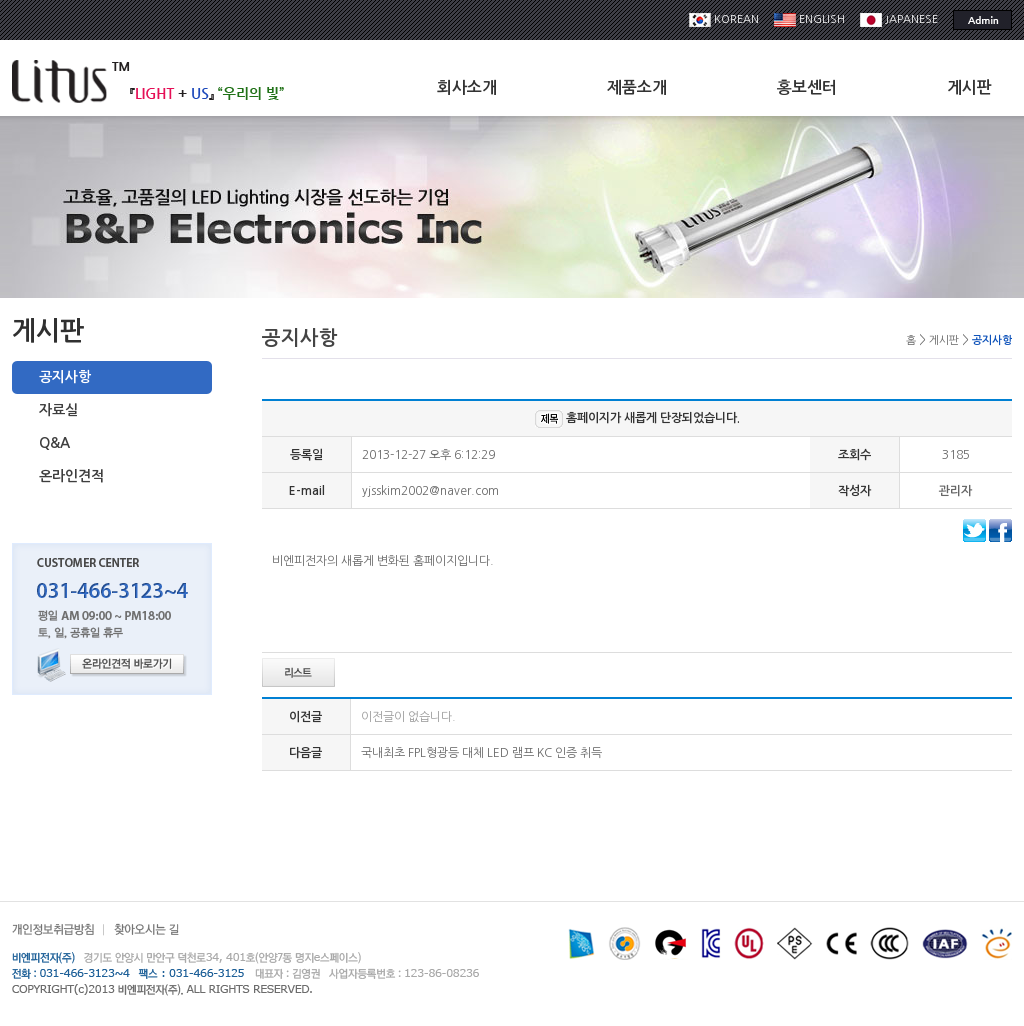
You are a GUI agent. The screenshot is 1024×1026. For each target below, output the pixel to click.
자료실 (58, 410)
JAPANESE (899, 19)
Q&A (54, 443)
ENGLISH (809, 19)
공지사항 (65, 377)
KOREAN (724, 19)
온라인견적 (71, 476)
